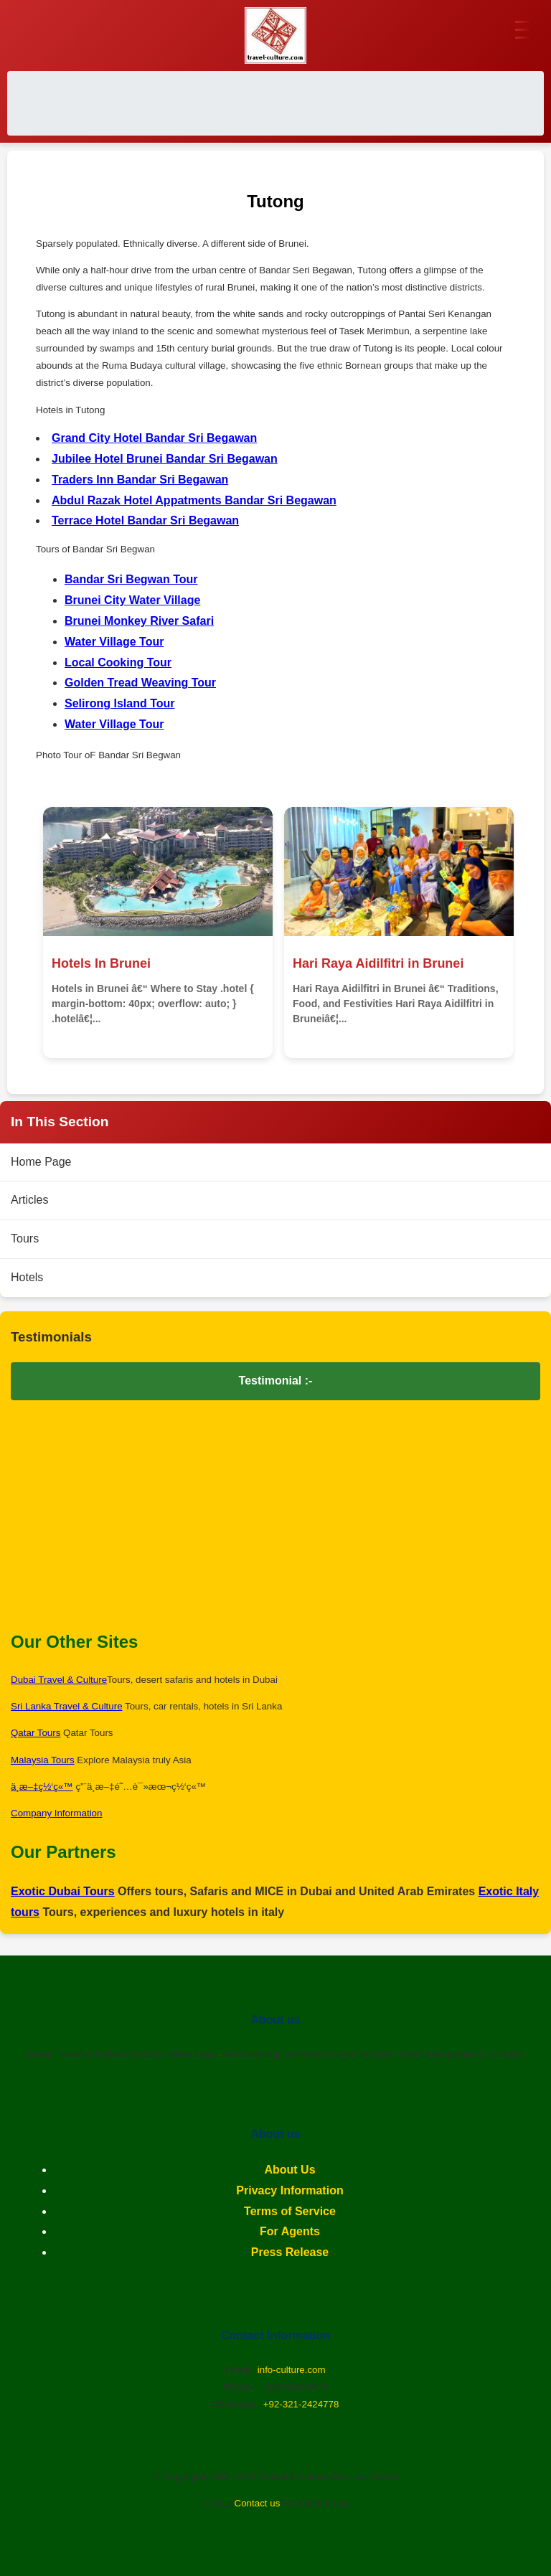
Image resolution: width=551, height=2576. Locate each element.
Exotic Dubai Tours (63, 1892)
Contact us (258, 2504)
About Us (289, 2170)
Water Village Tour (114, 642)
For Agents (290, 2232)
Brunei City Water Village (132, 601)
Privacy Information (289, 2191)
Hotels (27, 1278)
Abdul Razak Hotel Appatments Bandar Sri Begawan (194, 500)
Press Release (290, 2253)
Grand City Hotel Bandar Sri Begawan (154, 439)
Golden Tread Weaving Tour (140, 683)
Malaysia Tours (43, 1760)
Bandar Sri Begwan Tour (131, 580)
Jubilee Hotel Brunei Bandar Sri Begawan (165, 459)
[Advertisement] (275, 104)
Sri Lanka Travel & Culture (67, 1707)
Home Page (41, 1162)
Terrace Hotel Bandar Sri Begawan (145, 521)
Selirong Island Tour (120, 704)
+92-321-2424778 (301, 2405)
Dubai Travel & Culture (59, 1680)
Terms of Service (290, 2211)
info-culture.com (292, 2370)
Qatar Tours (35, 1733)
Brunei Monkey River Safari (139, 621)
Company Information (56, 1813)
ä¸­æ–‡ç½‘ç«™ (42, 1787)
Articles (29, 1200)
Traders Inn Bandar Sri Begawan (140, 480)
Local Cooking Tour (118, 662)
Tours (25, 1239)
